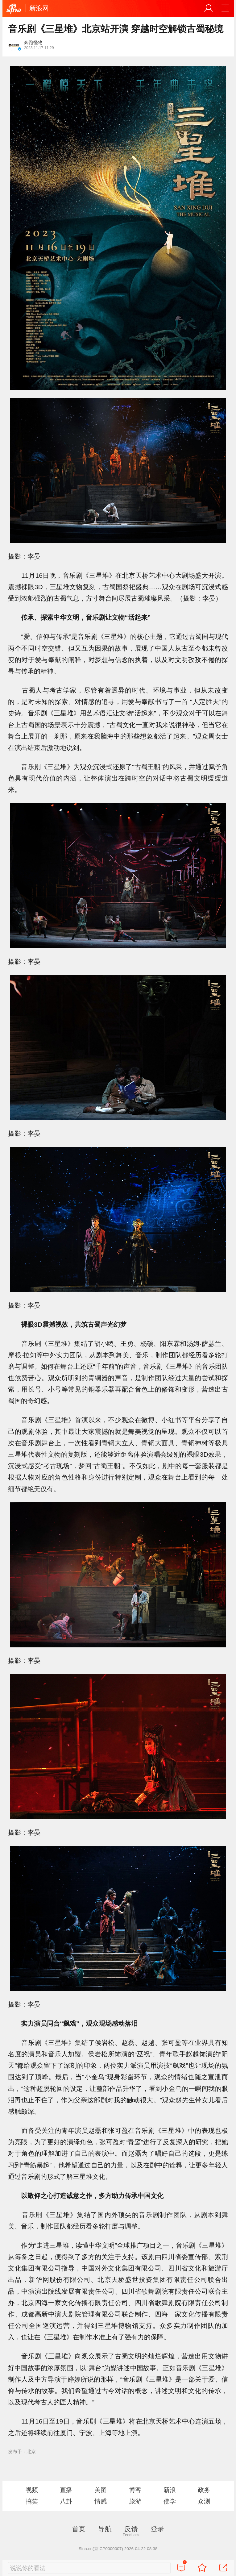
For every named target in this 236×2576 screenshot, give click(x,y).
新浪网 (39, 8)
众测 (204, 2501)
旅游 (135, 2501)
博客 (135, 2490)
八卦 (66, 2501)
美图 (100, 2490)
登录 (157, 2529)
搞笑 (32, 2501)
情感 (100, 2501)
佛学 (170, 2501)
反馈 (131, 2529)
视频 (32, 2490)
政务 (204, 2490)
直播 (66, 2490)
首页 (78, 2529)
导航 (105, 2529)
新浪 (170, 2490)
